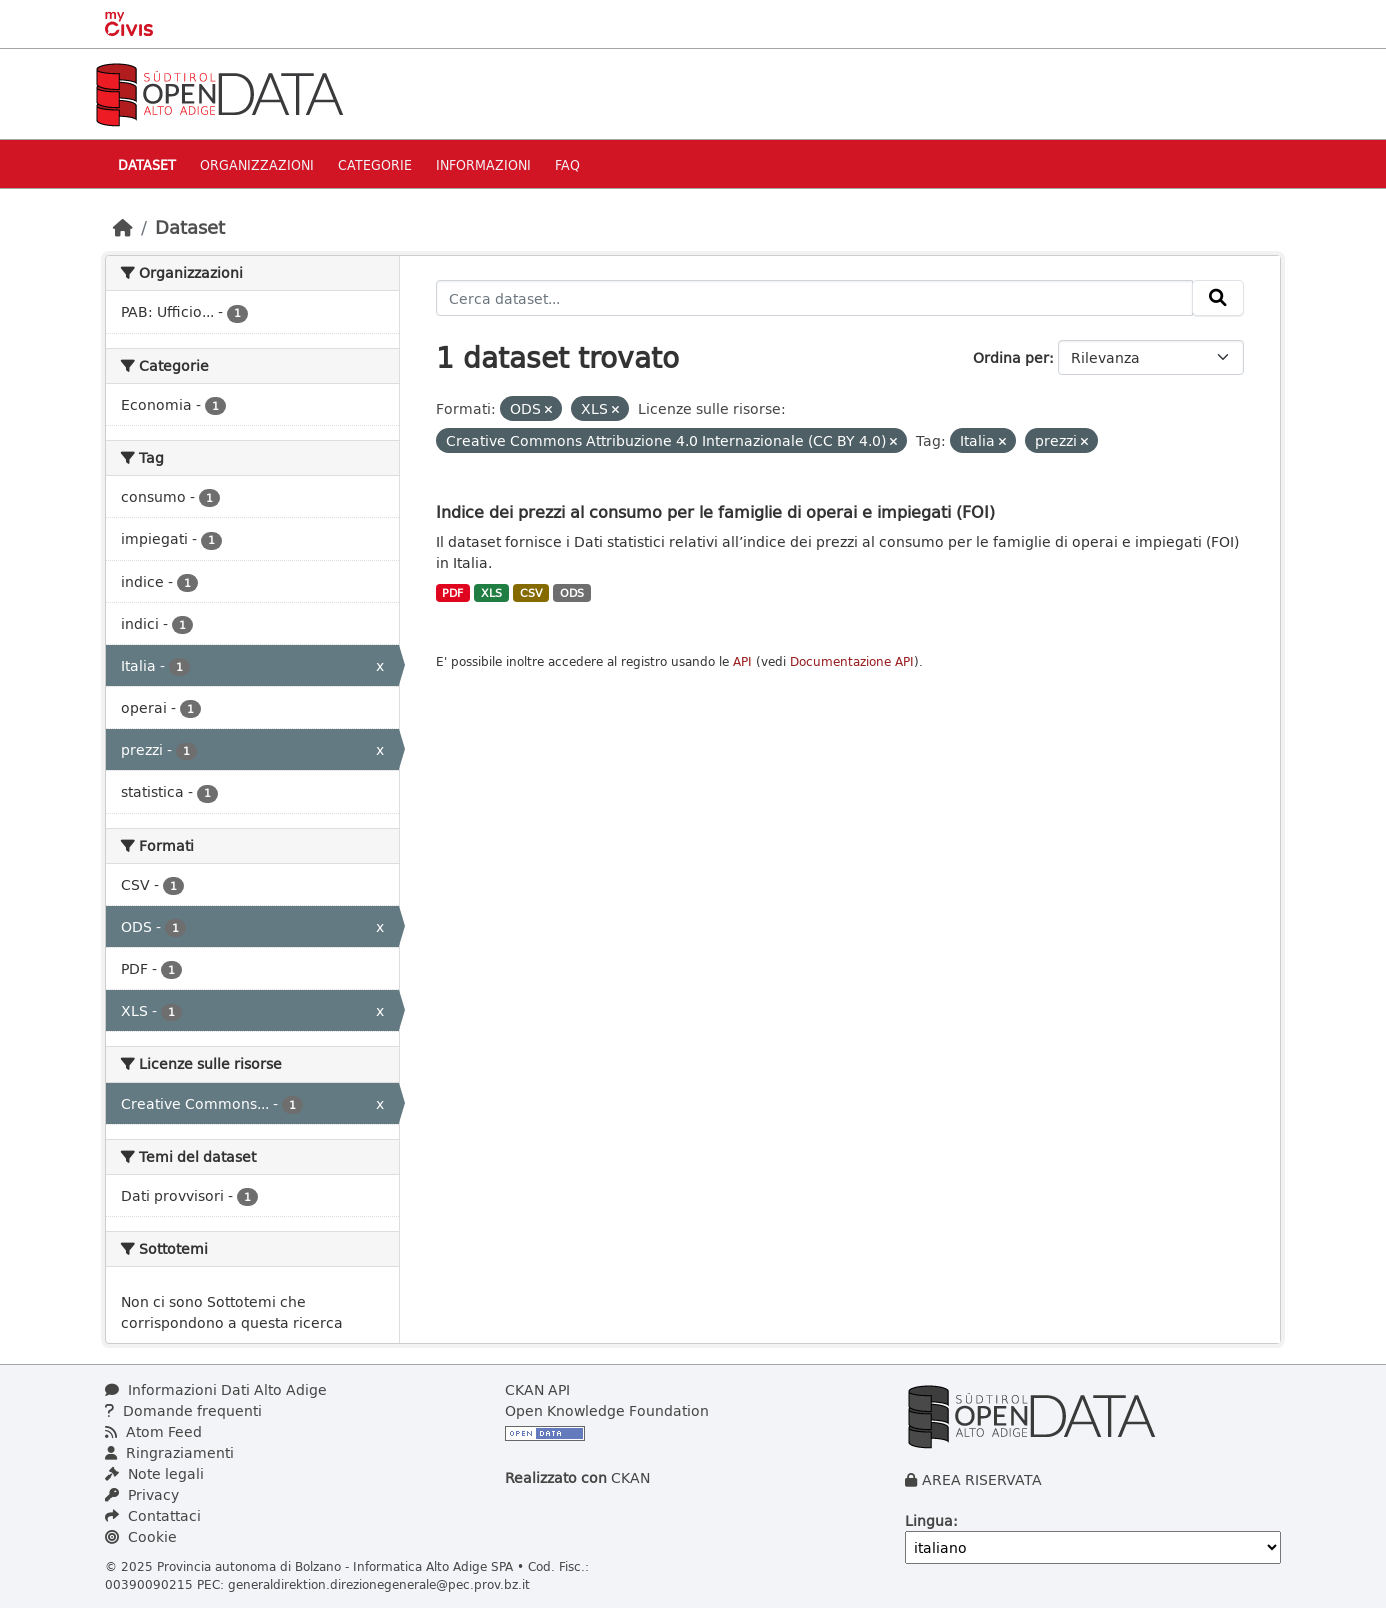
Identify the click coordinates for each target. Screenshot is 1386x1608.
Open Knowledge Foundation (607, 1410)
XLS (491, 593)
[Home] (123, 227)
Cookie (141, 1536)
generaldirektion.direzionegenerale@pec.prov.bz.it (379, 1584)
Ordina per (1011, 357)
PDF (452, 593)
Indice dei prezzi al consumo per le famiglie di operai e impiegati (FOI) (715, 511)
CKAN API (537, 1389)
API (742, 661)
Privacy (142, 1494)
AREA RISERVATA (982, 1479)
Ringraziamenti (169, 1452)
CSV (531, 593)
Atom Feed (153, 1431)
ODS (572, 593)
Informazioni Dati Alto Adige (216, 1389)
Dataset (147, 164)
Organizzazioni (257, 164)
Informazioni (483, 164)
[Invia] (1218, 298)
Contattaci (153, 1515)
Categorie (375, 164)
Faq (567, 164)
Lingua (929, 1520)
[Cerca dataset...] (815, 298)
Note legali (154, 1473)
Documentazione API (852, 661)
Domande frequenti (183, 1410)
